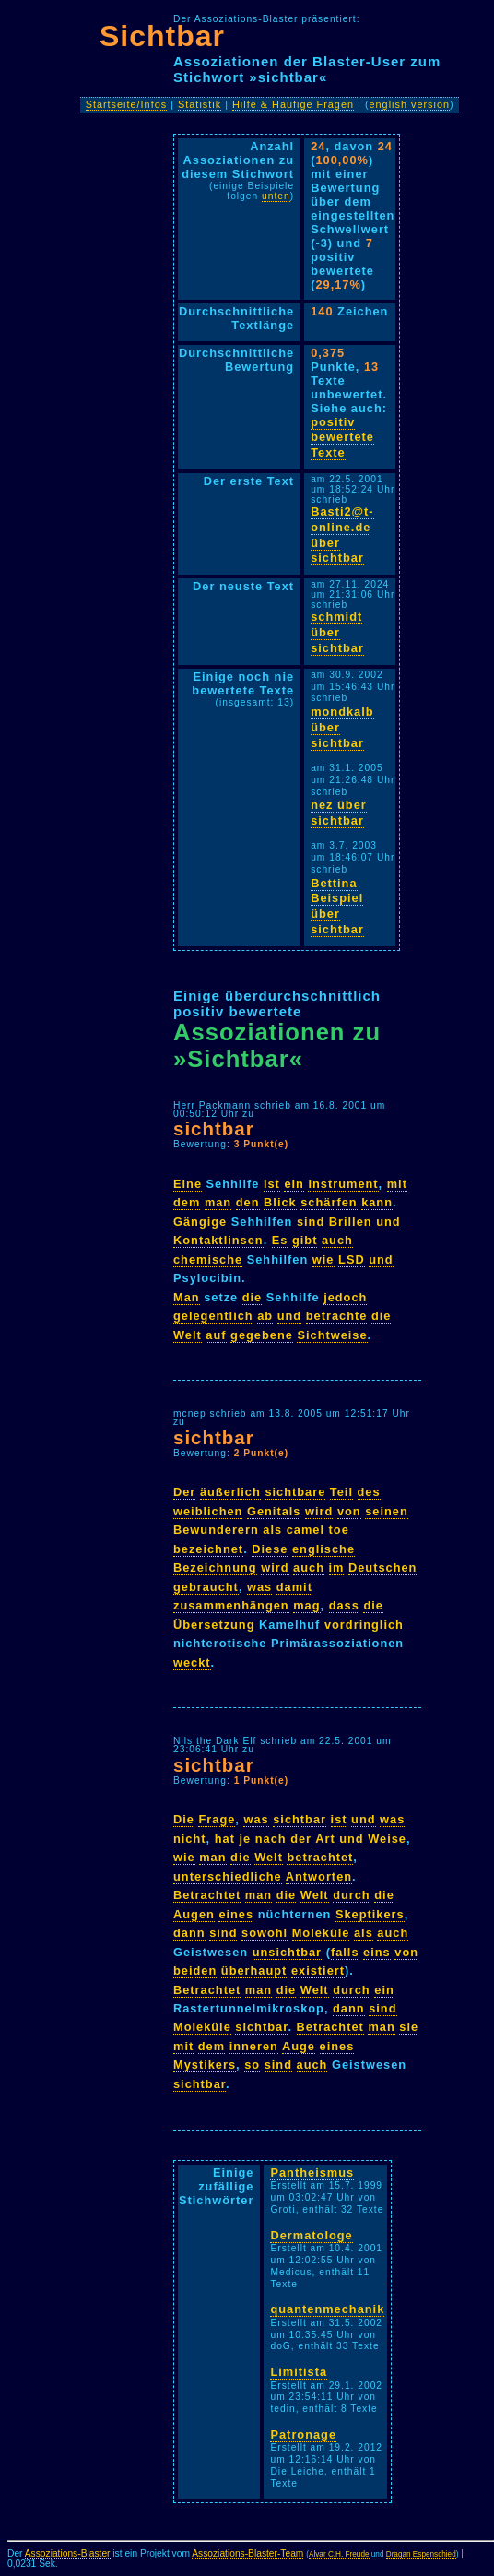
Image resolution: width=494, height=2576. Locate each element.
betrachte (337, 1316)
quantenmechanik (327, 2309)
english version (410, 104)
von (349, 1511)
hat (225, 1839)
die (252, 1297)
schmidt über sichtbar (337, 632)
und (388, 1222)
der (301, 1839)
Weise (387, 1839)
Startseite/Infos (127, 104)
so (252, 2064)
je (245, 1839)
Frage (216, 1819)
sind (310, 1222)
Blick (280, 1202)
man (218, 1202)
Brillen (350, 1222)
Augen (194, 1914)
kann (377, 1202)
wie (323, 1259)
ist (272, 1184)
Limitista (298, 2372)
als (272, 1530)
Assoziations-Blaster (68, 2553)
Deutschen (382, 1567)
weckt (192, 1662)
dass (344, 1605)
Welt (187, 1335)
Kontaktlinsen (218, 1240)
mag (306, 1605)
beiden (195, 1970)
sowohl (264, 1933)
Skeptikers (370, 1914)
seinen (386, 1511)
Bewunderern (216, 1530)
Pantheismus (312, 2172)
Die (183, 1819)
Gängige (200, 1222)
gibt (304, 1240)
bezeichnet (208, 1549)
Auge (298, 2046)
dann (189, 1933)
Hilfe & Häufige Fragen (293, 104)
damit (294, 1587)
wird (319, 1511)
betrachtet (320, 1857)
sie (408, 2027)
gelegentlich (213, 1316)
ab (265, 1316)
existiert (318, 1970)
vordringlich (364, 1625)
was (259, 1587)
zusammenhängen (231, 1605)
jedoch (345, 1297)
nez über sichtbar (339, 812)
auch (337, 1240)
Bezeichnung (215, 1567)
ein (294, 1184)
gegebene (261, 1335)
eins (377, 1952)
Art (325, 1839)
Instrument (343, 1184)
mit (397, 1184)
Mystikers (204, 2064)
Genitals (274, 1511)
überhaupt (254, 1970)
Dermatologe (311, 2235)
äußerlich (230, 1492)
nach (271, 1839)
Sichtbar (162, 36)
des (369, 1492)
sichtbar (213, 1128)
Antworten (319, 1876)
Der (184, 1492)
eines (235, 1914)
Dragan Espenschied (421, 2554)
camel (305, 1530)
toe (339, 1530)
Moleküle (321, 1933)
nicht (189, 1839)
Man (186, 1297)
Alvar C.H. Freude (339, 2554)
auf (216, 1335)
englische (323, 1549)
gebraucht (206, 1587)
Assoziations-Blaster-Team (247, 2553)
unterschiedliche (227, 1876)
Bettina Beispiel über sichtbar (337, 906)
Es (280, 1240)
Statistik (199, 104)
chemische (207, 1259)
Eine (187, 1184)
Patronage (303, 2434)
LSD (351, 1259)
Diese (270, 1549)
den (248, 1202)
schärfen (328, 1202)
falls (345, 1952)
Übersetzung (214, 1625)
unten (276, 196)
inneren (253, 2046)
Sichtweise (332, 1335)
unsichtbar (287, 1952)
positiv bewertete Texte (342, 437)
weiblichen (207, 1511)
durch (351, 1895)
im (337, 1567)
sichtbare (295, 1492)
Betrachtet (207, 1895)
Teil (341, 1492)
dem (186, 1202)
